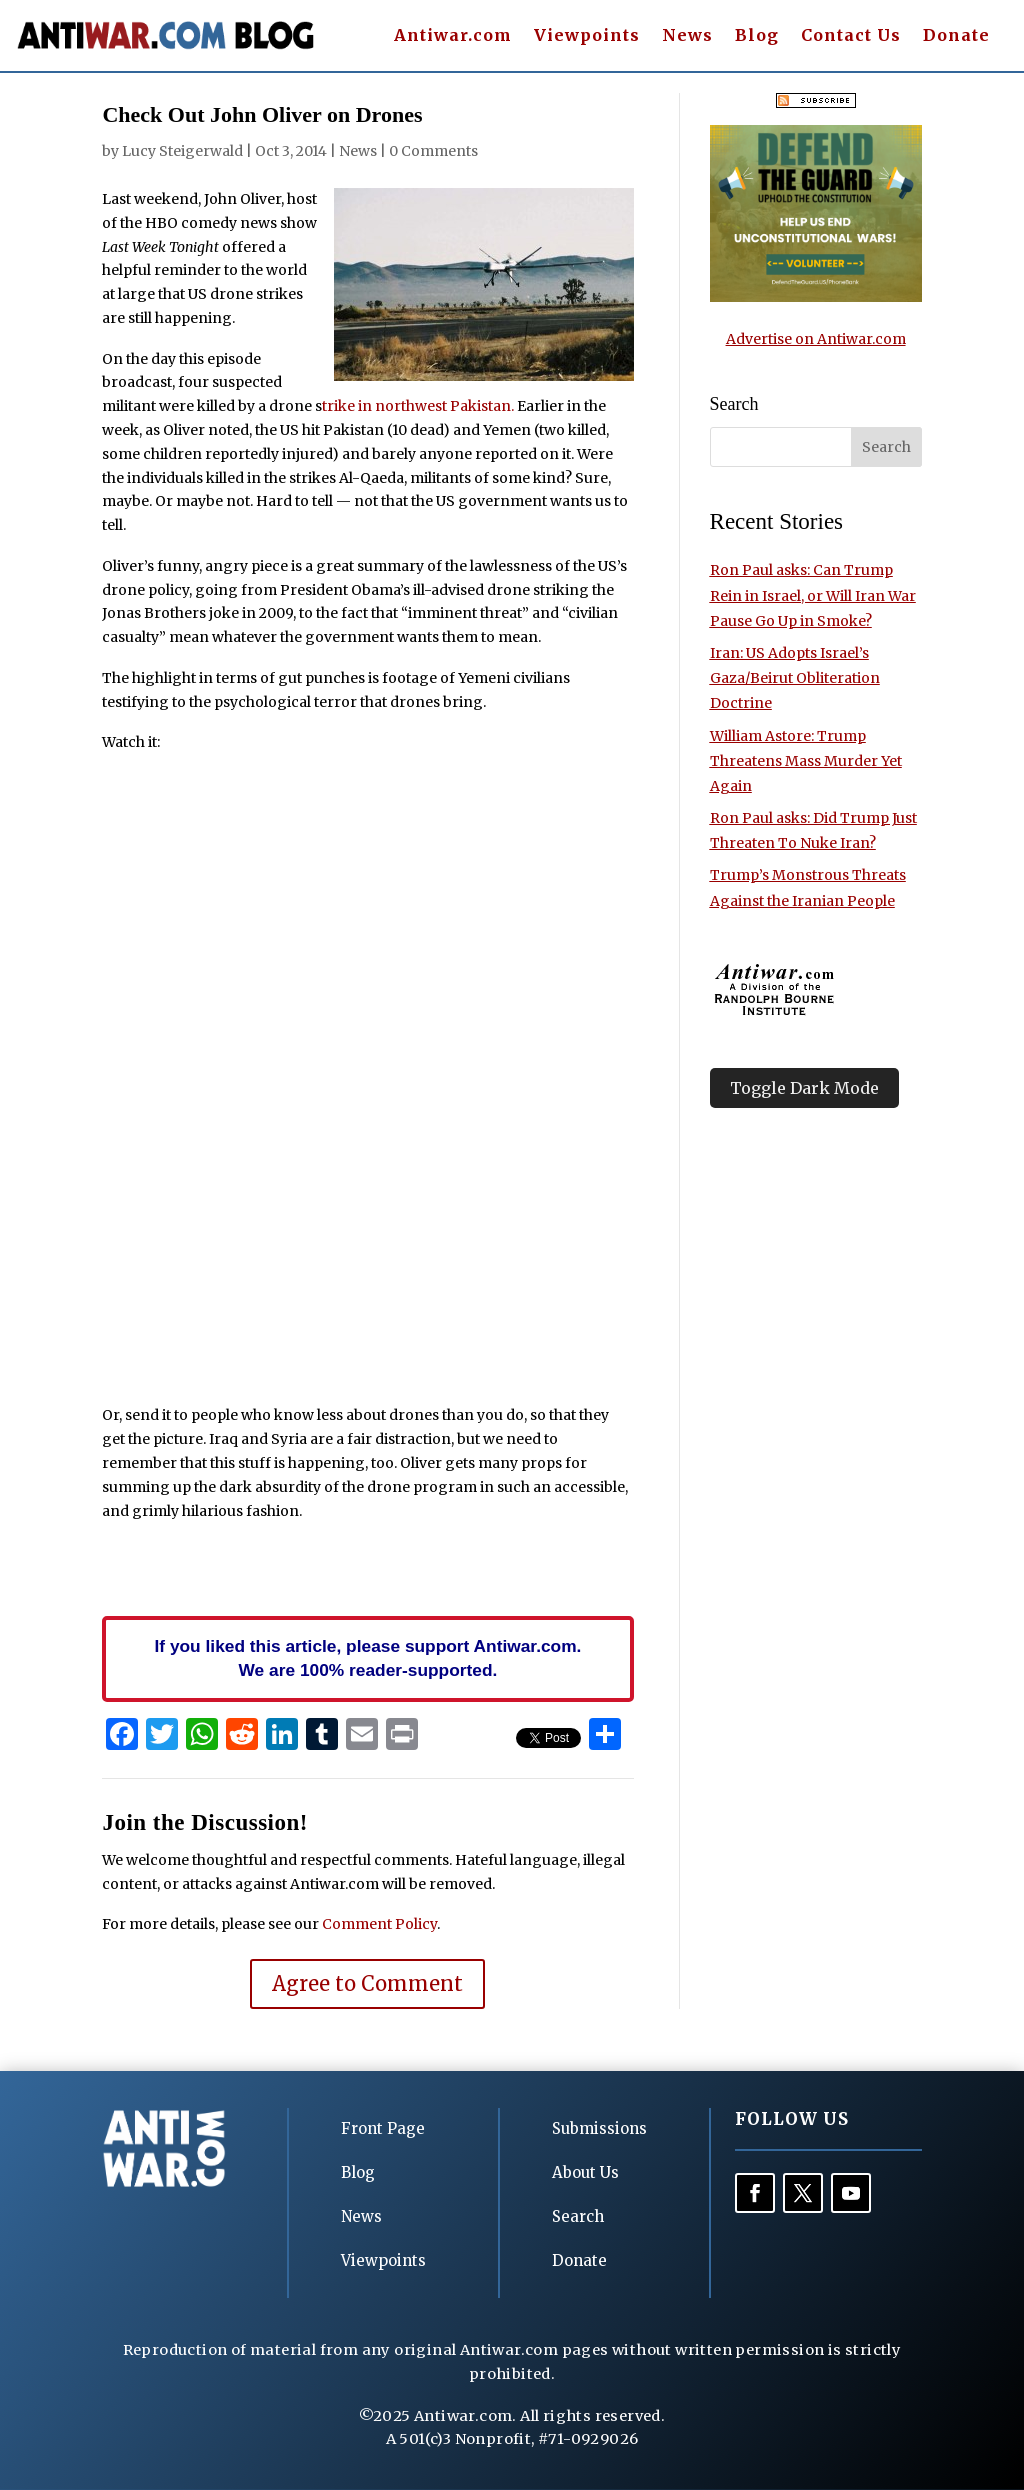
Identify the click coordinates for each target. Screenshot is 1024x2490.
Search (578, 2216)
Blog (757, 36)
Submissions (599, 2128)
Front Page (383, 2128)
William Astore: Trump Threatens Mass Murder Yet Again (806, 761)
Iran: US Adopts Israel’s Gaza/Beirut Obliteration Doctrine (795, 678)
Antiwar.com (453, 36)
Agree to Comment (367, 1983)
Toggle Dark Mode (804, 1088)
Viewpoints (587, 36)
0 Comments (433, 151)
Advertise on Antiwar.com (816, 339)
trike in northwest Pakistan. (418, 406)
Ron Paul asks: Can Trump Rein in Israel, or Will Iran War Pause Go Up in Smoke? (813, 595)
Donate (956, 36)
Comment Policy (379, 1924)
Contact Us (851, 36)
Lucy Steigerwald (182, 151)
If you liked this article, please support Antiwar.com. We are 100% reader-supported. (368, 1658)
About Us (585, 2172)
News (687, 36)
